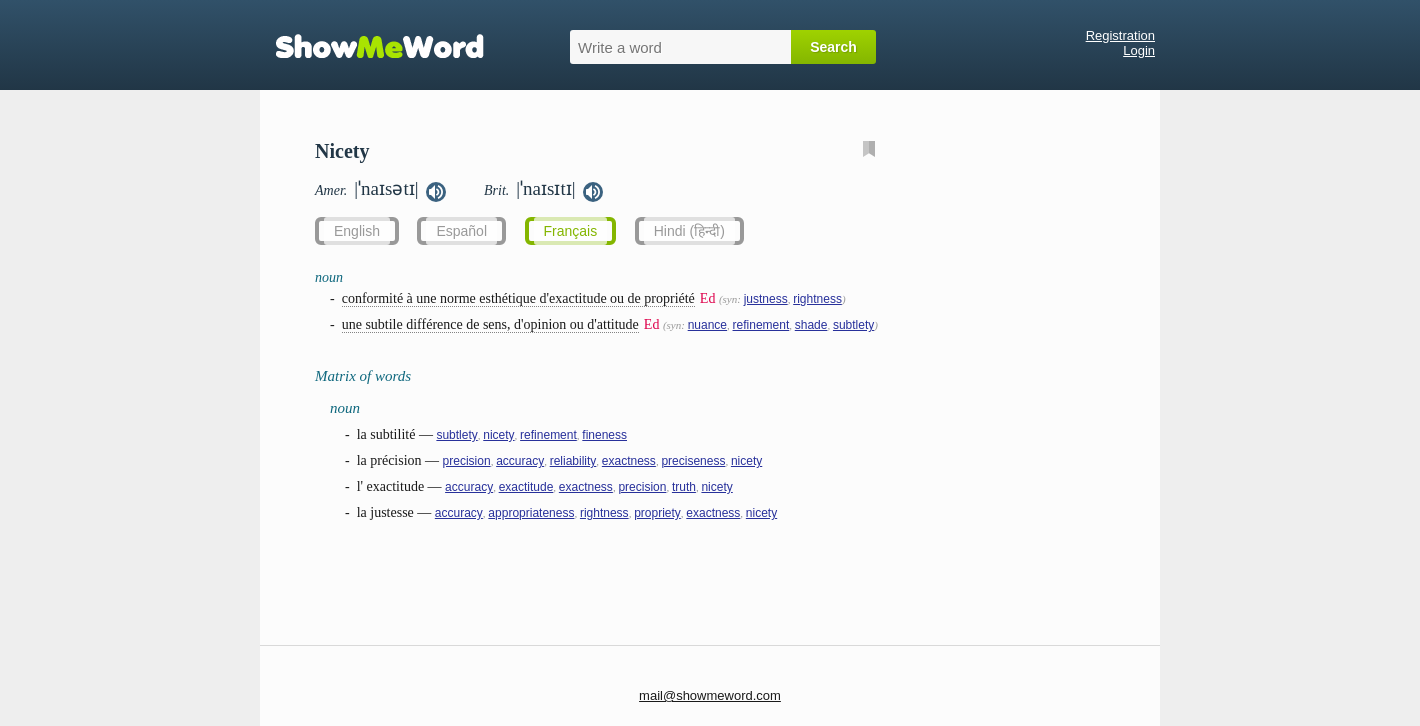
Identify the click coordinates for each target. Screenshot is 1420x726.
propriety (657, 513)
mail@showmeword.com (710, 695)
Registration (1120, 35)
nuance (707, 325)
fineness (604, 435)
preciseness (693, 461)
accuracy (520, 461)
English (357, 231)
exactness (629, 461)
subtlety (853, 325)
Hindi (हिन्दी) (689, 231)
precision (467, 461)
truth (684, 487)
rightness (817, 299)
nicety (498, 435)
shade (811, 325)
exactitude (526, 487)
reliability (573, 461)
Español (461, 231)
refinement (761, 325)
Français (571, 231)
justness (766, 299)
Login (1139, 50)
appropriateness (531, 513)
